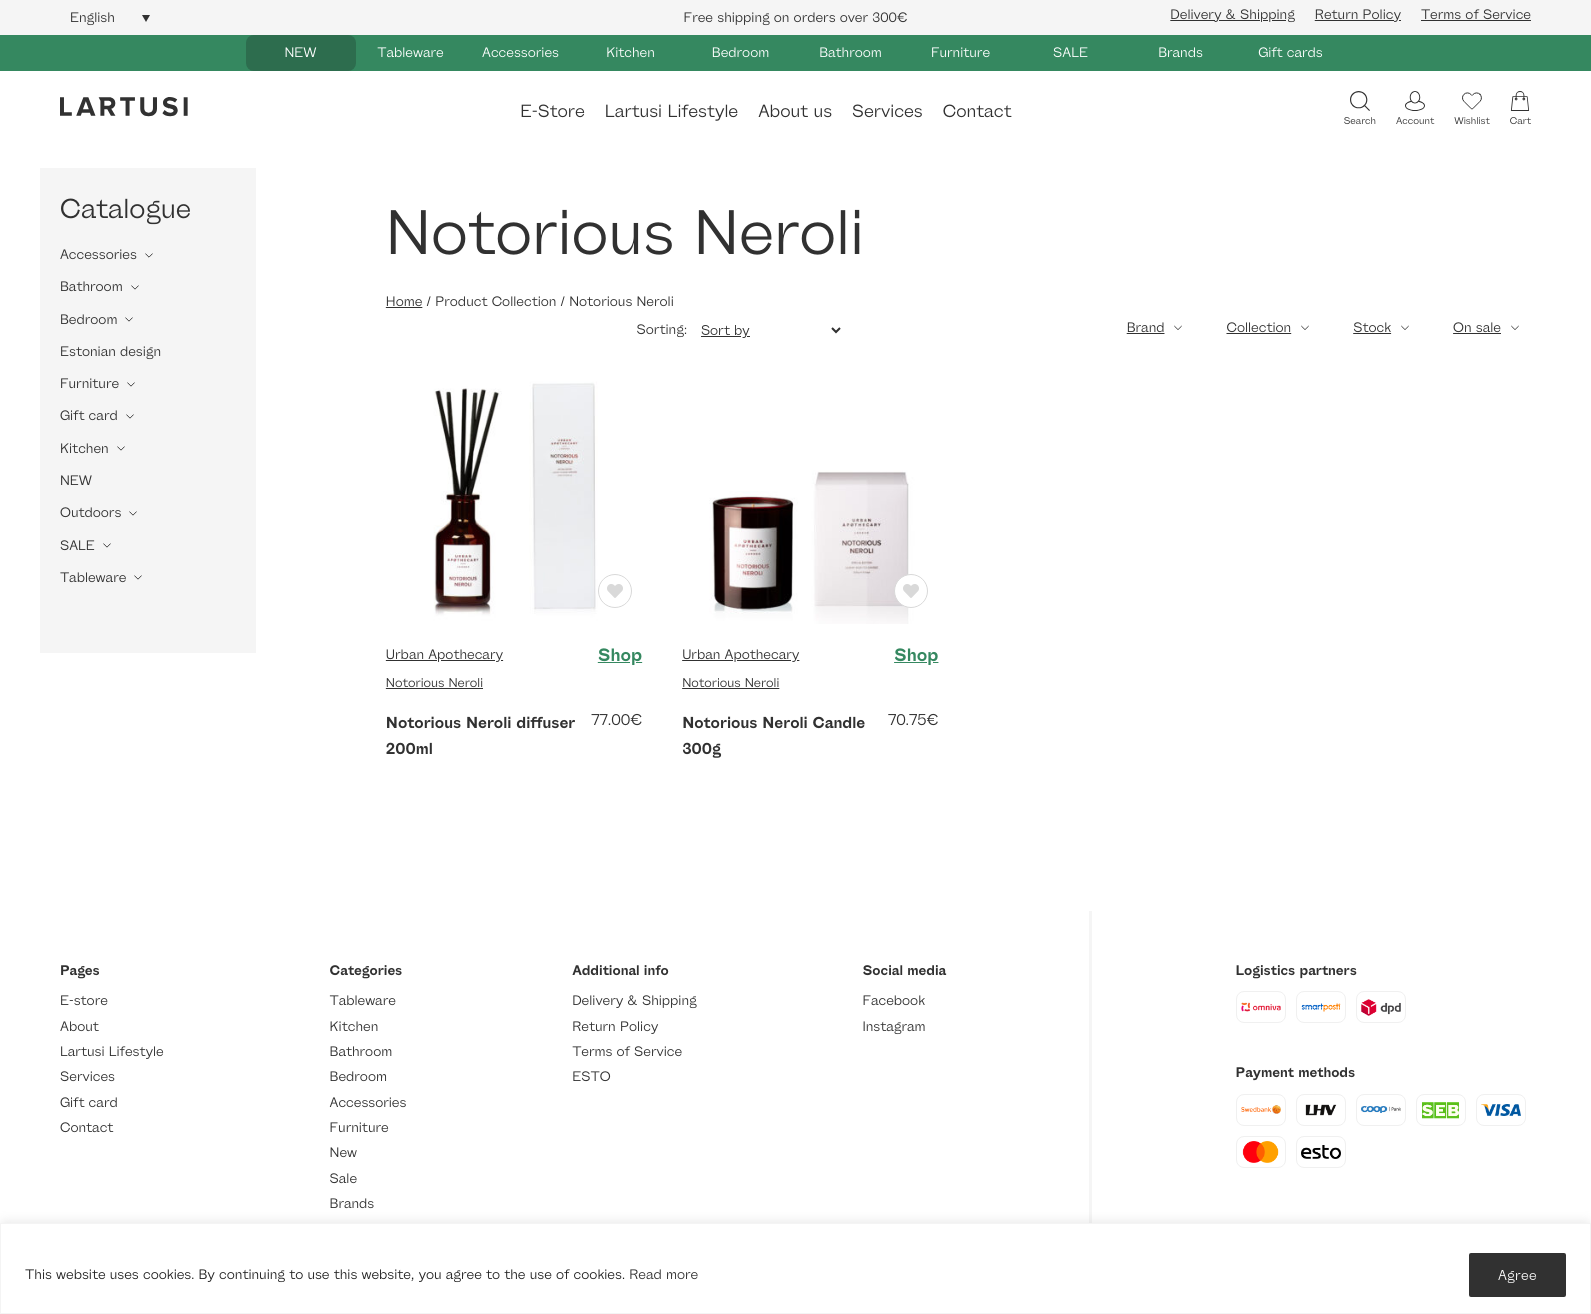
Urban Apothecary (444, 654)
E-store (84, 1000)
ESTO (591, 1076)
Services (887, 110)
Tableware (410, 52)
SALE (1070, 52)
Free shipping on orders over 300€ (796, 17)
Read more (663, 1274)
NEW (300, 52)
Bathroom (850, 52)
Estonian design (110, 351)
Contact (977, 110)
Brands (1180, 52)
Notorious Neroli (434, 682)
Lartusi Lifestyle (671, 110)
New (343, 1152)
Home (404, 301)
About (79, 1026)
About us (795, 110)
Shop (620, 655)
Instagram (893, 1026)
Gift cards (1290, 52)
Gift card (89, 415)
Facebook (893, 1000)
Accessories (520, 52)
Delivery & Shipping (1232, 14)
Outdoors (90, 512)
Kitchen (630, 52)
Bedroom (740, 52)
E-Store (552, 110)
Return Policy (1358, 14)
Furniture (960, 52)
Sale (344, 1178)
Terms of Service (1476, 14)
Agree (1517, 1274)
